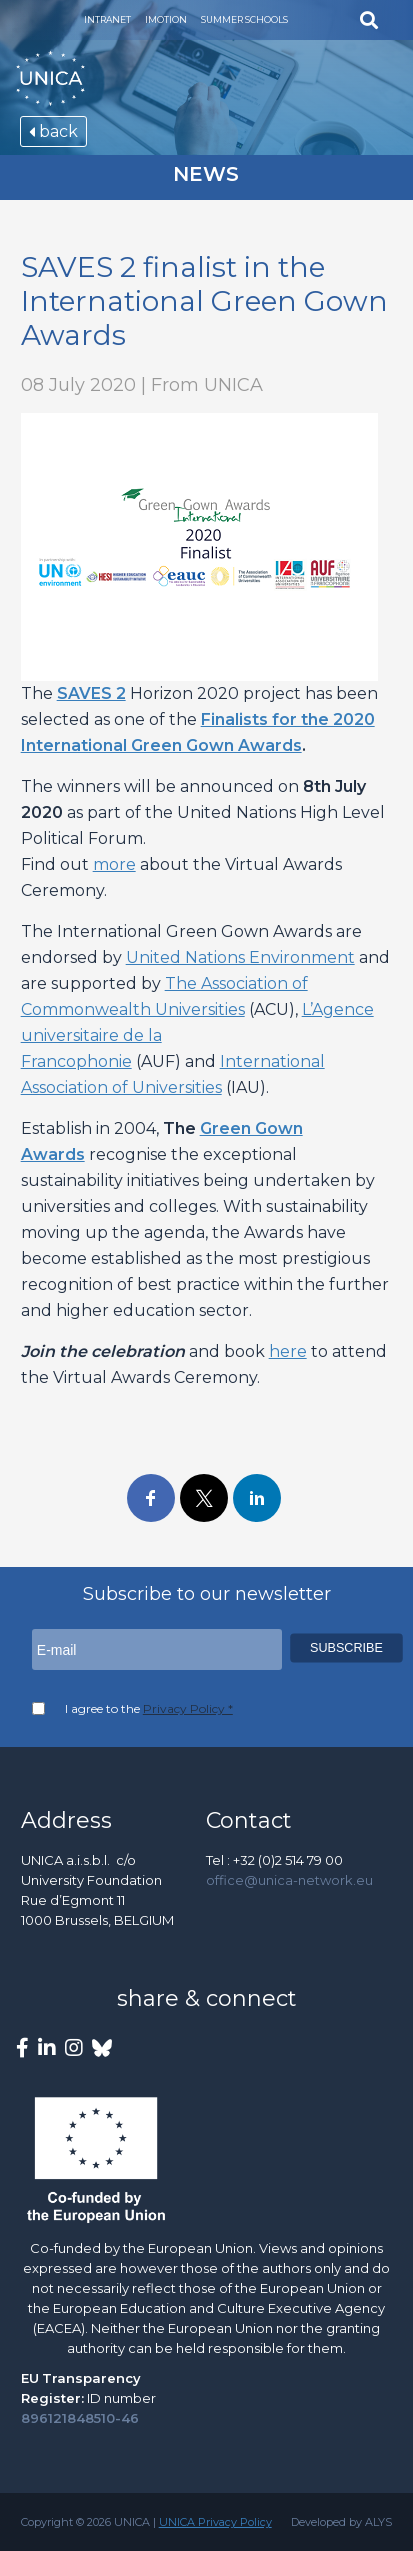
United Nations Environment (240, 957)
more (114, 864)
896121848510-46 (80, 2418)
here (288, 1351)
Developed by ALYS (341, 2522)
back (53, 131)
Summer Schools (244, 19)
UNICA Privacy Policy (215, 2522)
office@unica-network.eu (289, 1880)
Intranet (107, 19)
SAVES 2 (91, 693)
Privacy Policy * (188, 1708)
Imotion (166, 19)
